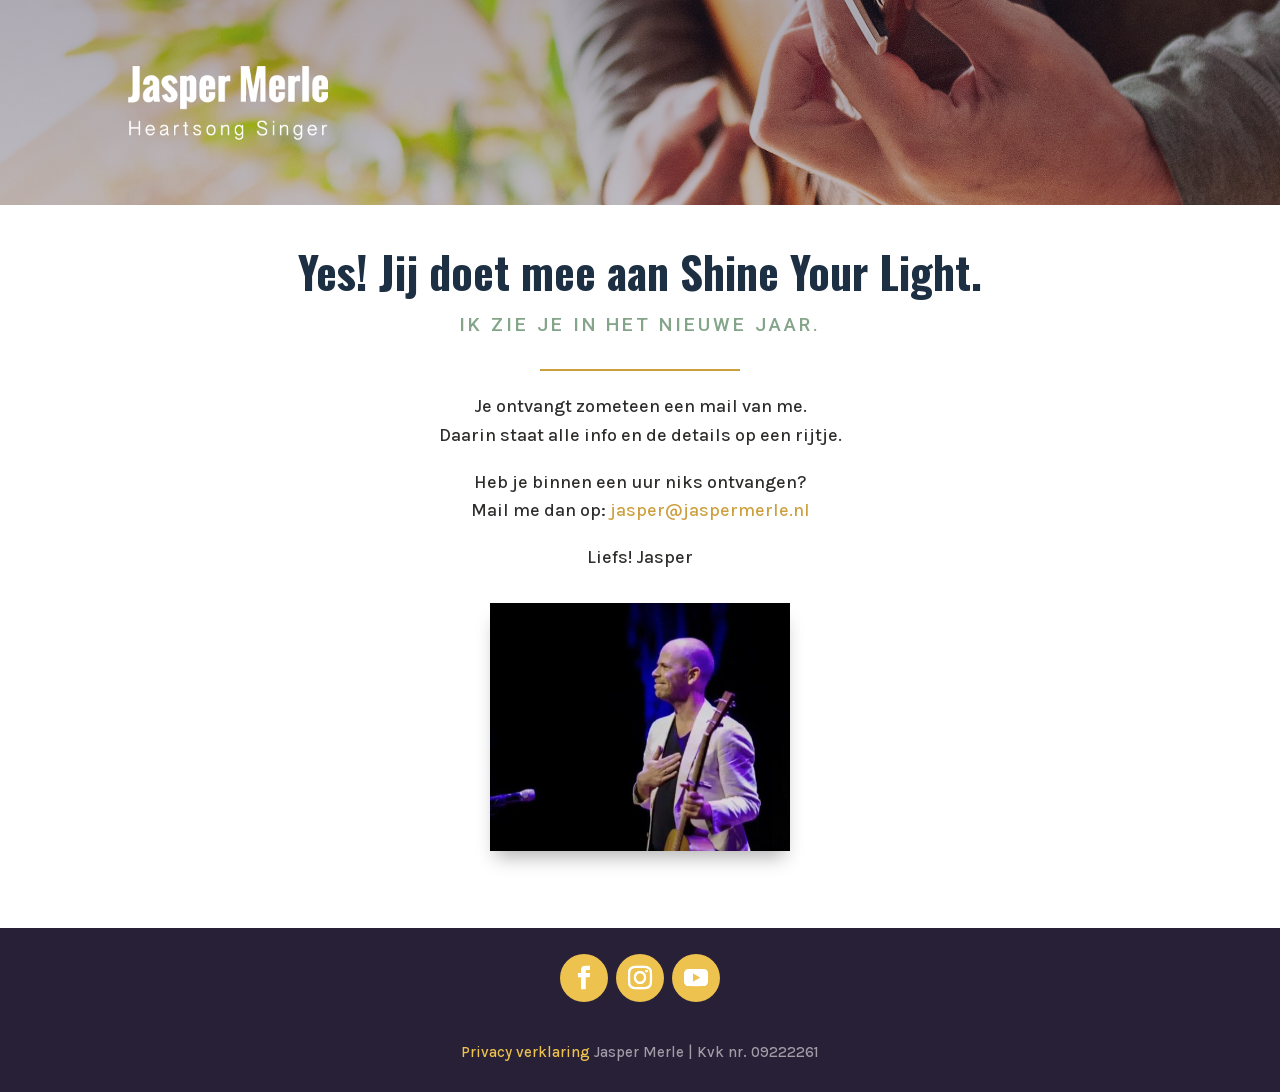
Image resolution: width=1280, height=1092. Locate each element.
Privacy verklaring (527, 1052)
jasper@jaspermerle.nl (710, 510)
